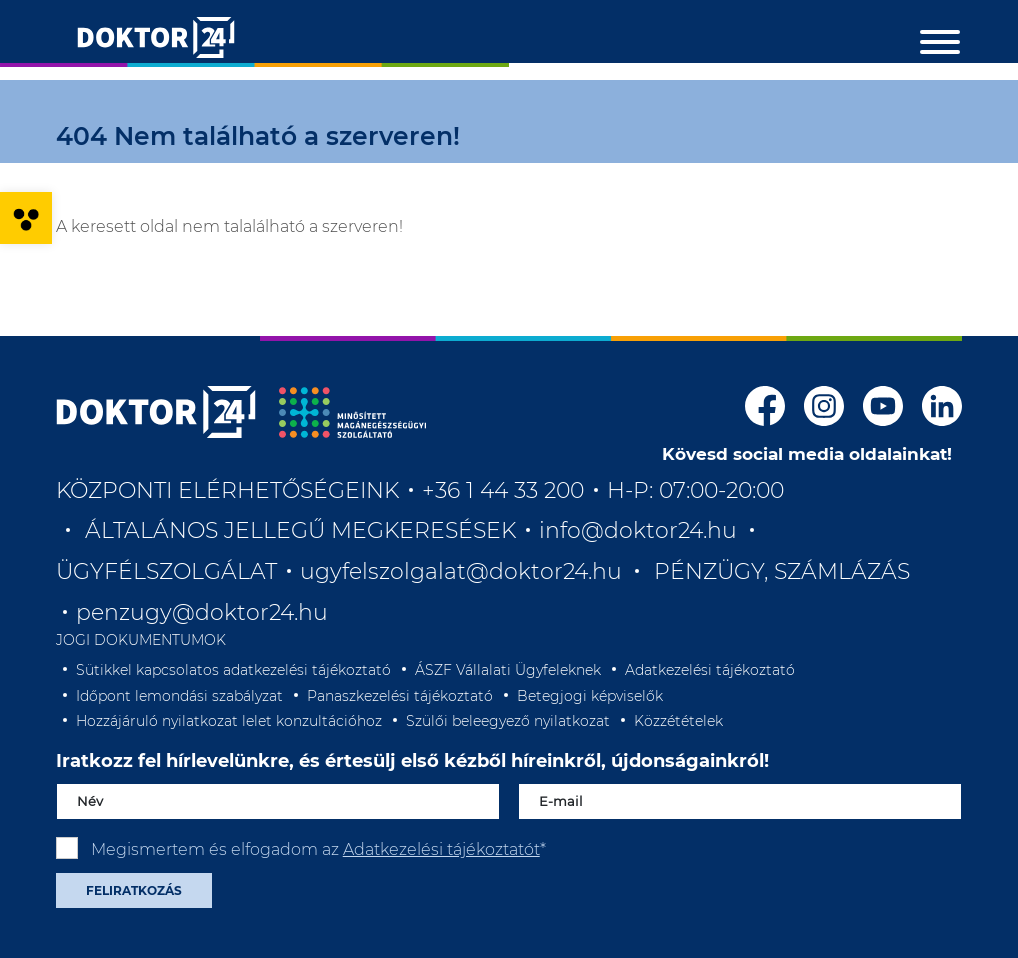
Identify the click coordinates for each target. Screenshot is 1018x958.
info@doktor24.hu (638, 530)
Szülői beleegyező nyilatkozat (508, 721)
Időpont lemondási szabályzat (179, 696)
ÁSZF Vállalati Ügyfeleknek (508, 670)
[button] (26, 218)
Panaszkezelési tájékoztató (400, 696)
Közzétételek (678, 721)
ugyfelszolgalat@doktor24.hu (461, 571)
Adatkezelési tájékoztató (710, 670)
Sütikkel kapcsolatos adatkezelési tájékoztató (233, 670)
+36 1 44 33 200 (503, 490)
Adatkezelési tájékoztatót (441, 849)
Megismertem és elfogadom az (318, 849)
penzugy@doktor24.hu (205, 612)
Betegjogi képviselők (590, 696)
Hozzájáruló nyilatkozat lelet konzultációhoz (229, 721)
